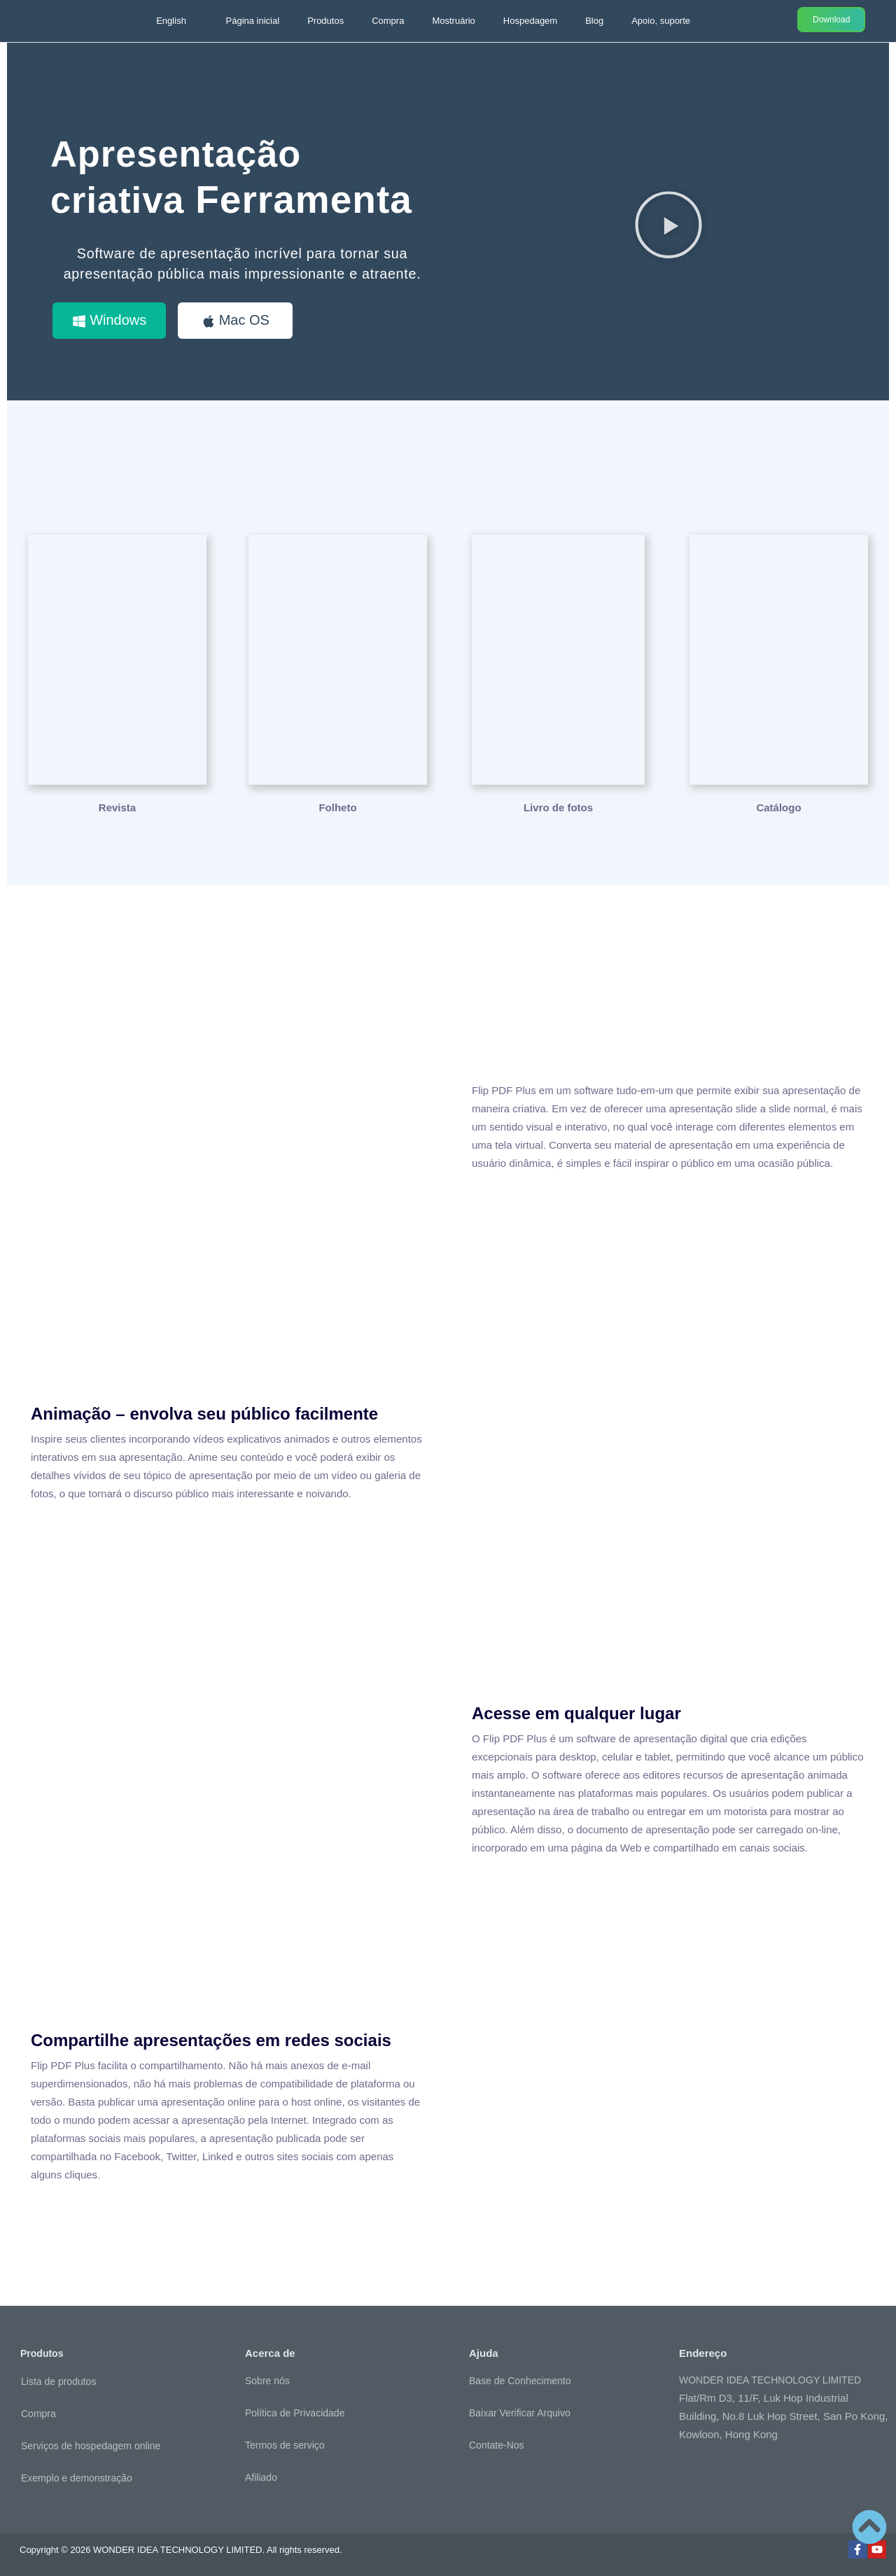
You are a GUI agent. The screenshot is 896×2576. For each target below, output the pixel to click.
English (171, 20)
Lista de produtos (58, 2380)
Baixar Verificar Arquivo (519, 2412)
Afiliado (261, 2476)
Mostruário (453, 20)
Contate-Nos (496, 2444)
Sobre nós (267, 2380)
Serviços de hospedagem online (90, 2445)
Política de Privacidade (294, 2412)
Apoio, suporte (660, 20)
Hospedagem (530, 20)
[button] (669, 224)
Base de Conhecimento (520, 2380)
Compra (388, 20)
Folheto (337, 807)
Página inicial (253, 20)
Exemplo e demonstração (76, 2477)
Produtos (325, 20)
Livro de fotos (558, 807)
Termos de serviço (285, 2444)
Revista (117, 807)
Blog (594, 20)
